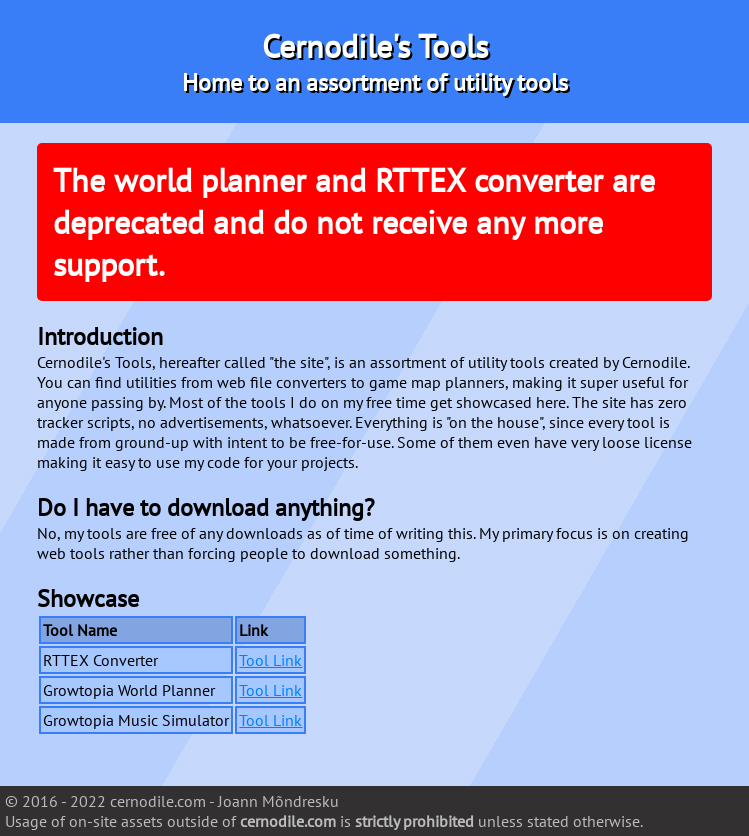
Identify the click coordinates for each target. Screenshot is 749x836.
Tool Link (270, 660)
